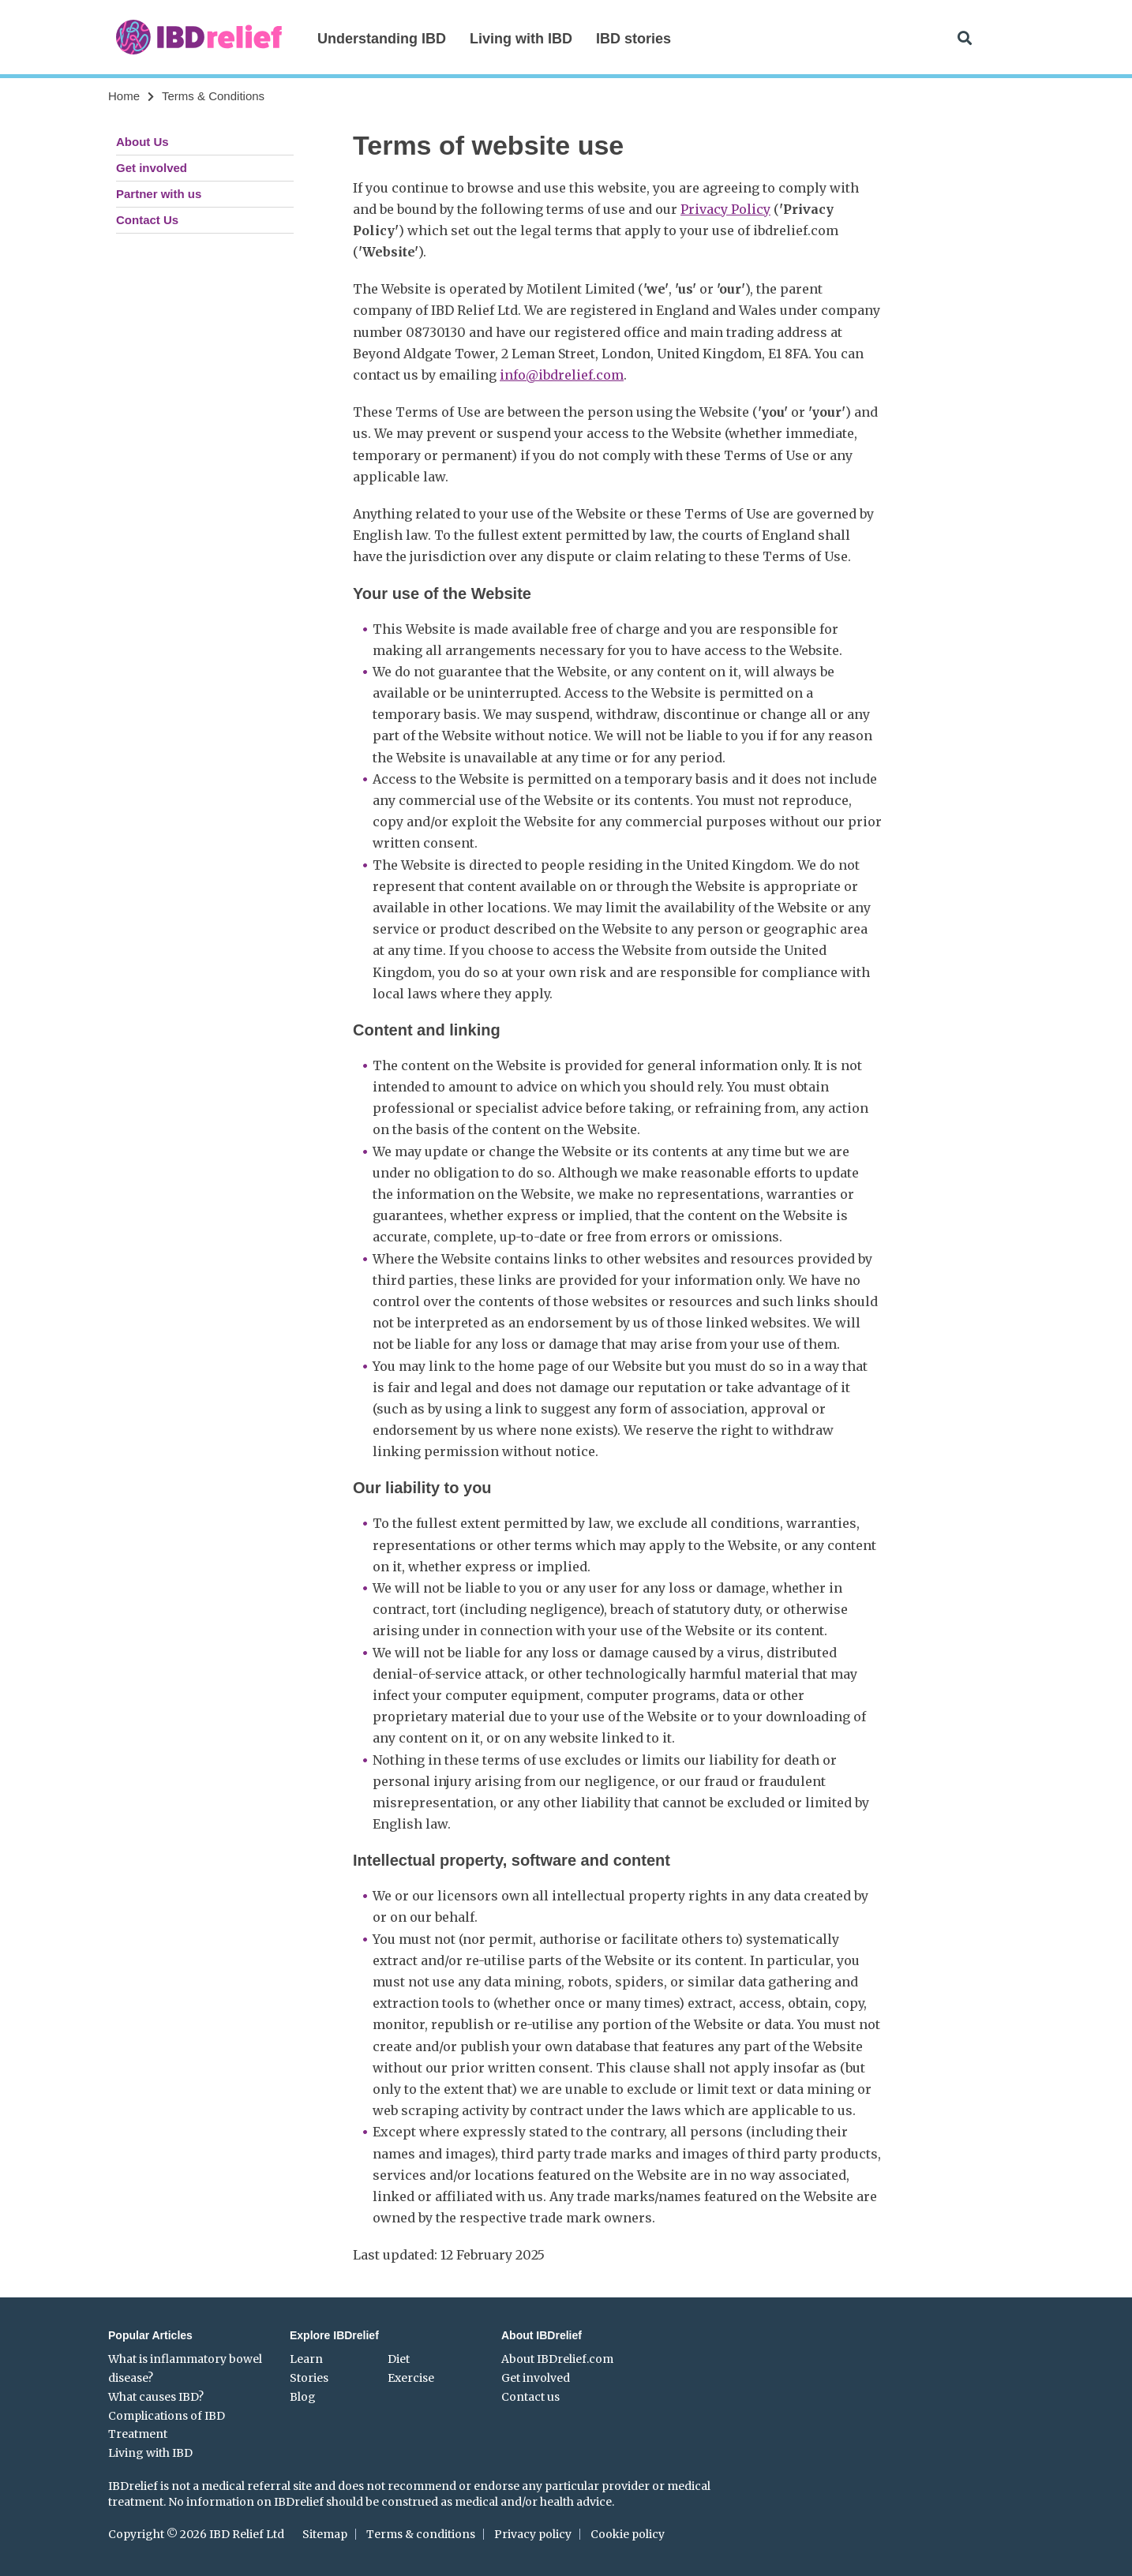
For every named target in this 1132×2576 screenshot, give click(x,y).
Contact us (530, 2397)
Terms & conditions (420, 2534)
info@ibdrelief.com (562, 375)
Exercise (411, 2378)
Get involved (151, 167)
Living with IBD (521, 39)
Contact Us (147, 220)
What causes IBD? (156, 2397)
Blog (303, 2397)
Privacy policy (533, 2534)
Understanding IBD (381, 39)
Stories (309, 2378)
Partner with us (158, 193)
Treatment (137, 2434)
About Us (142, 141)
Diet (399, 2359)
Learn (306, 2359)
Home (124, 96)
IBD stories (633, 39)
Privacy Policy (725, 209)
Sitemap (324, 2534)
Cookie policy (627, 2534)
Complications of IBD (166, 2416)
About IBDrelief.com (557, 2359)
